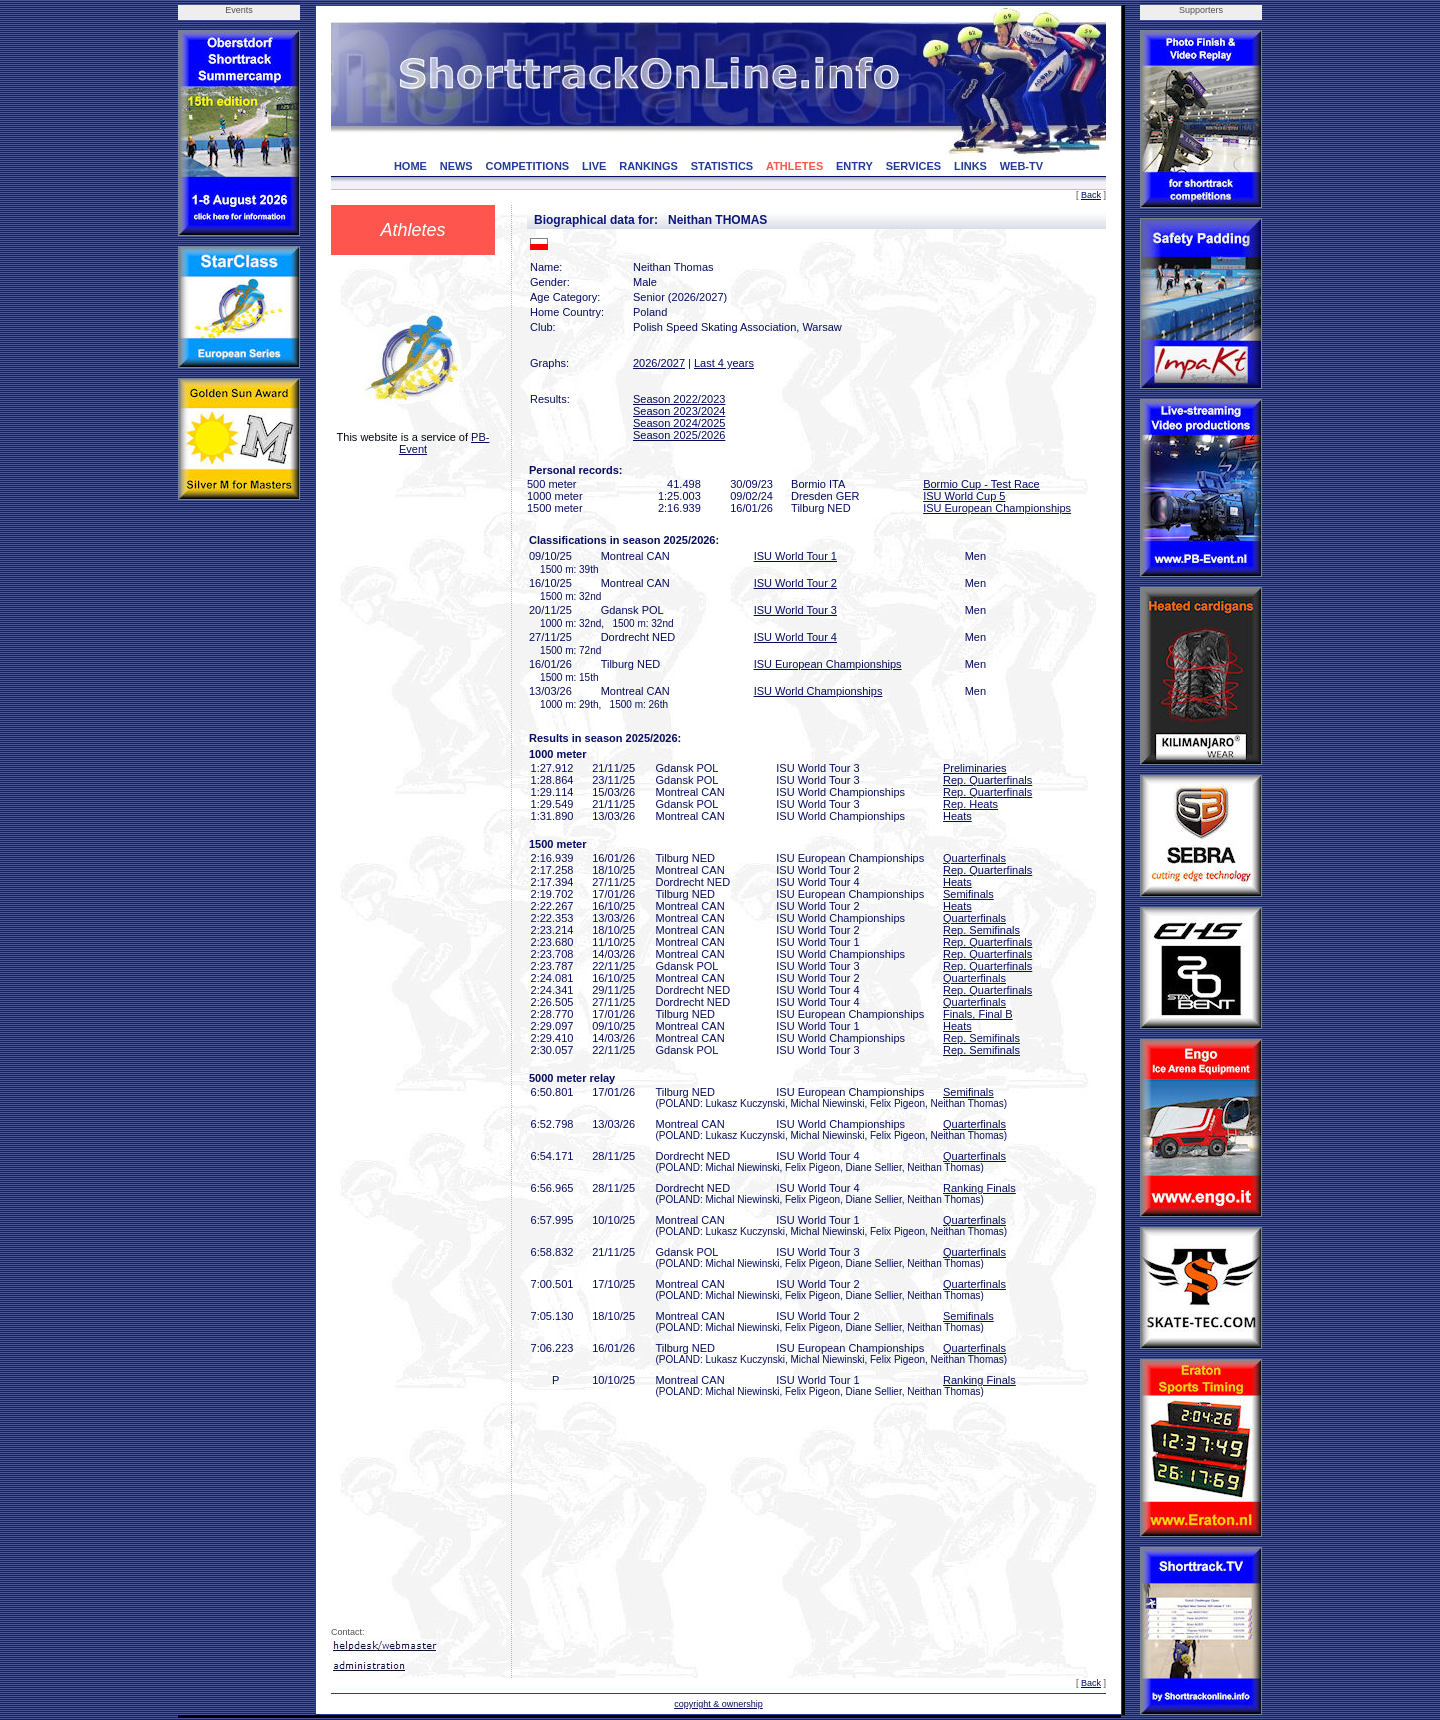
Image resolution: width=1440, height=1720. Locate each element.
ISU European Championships (997, 508)
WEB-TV (1021, 166)
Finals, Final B (978, 1014)
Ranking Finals (979, 1188)
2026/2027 (659, 363)
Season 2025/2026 (679, 435)
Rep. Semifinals (981, 930)
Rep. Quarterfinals (987, 780)
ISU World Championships (818, 691)
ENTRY (854, 166)
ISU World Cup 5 (964, 496)
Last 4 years (724, 363)
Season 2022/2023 (679, 399)
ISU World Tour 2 (795, 583)
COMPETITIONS (527, 166)
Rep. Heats (970, 804)
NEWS (456, 166)
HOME (410, 166)
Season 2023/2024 (679, 411)
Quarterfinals (974, 858)
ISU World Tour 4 (795, 637)
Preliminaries (975, 768)
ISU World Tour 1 (795, 556)
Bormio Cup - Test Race (981, 484)
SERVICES (913, 166)
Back (1091, 195)
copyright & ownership (718, 1704)
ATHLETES (794, 166)
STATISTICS (722, 166)
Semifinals (968, 894)
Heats (957, 816)
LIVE (594, 166)
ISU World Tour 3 (795, 610)
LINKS (970, 166)
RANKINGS (648, 166)
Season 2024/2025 (679, 423)
